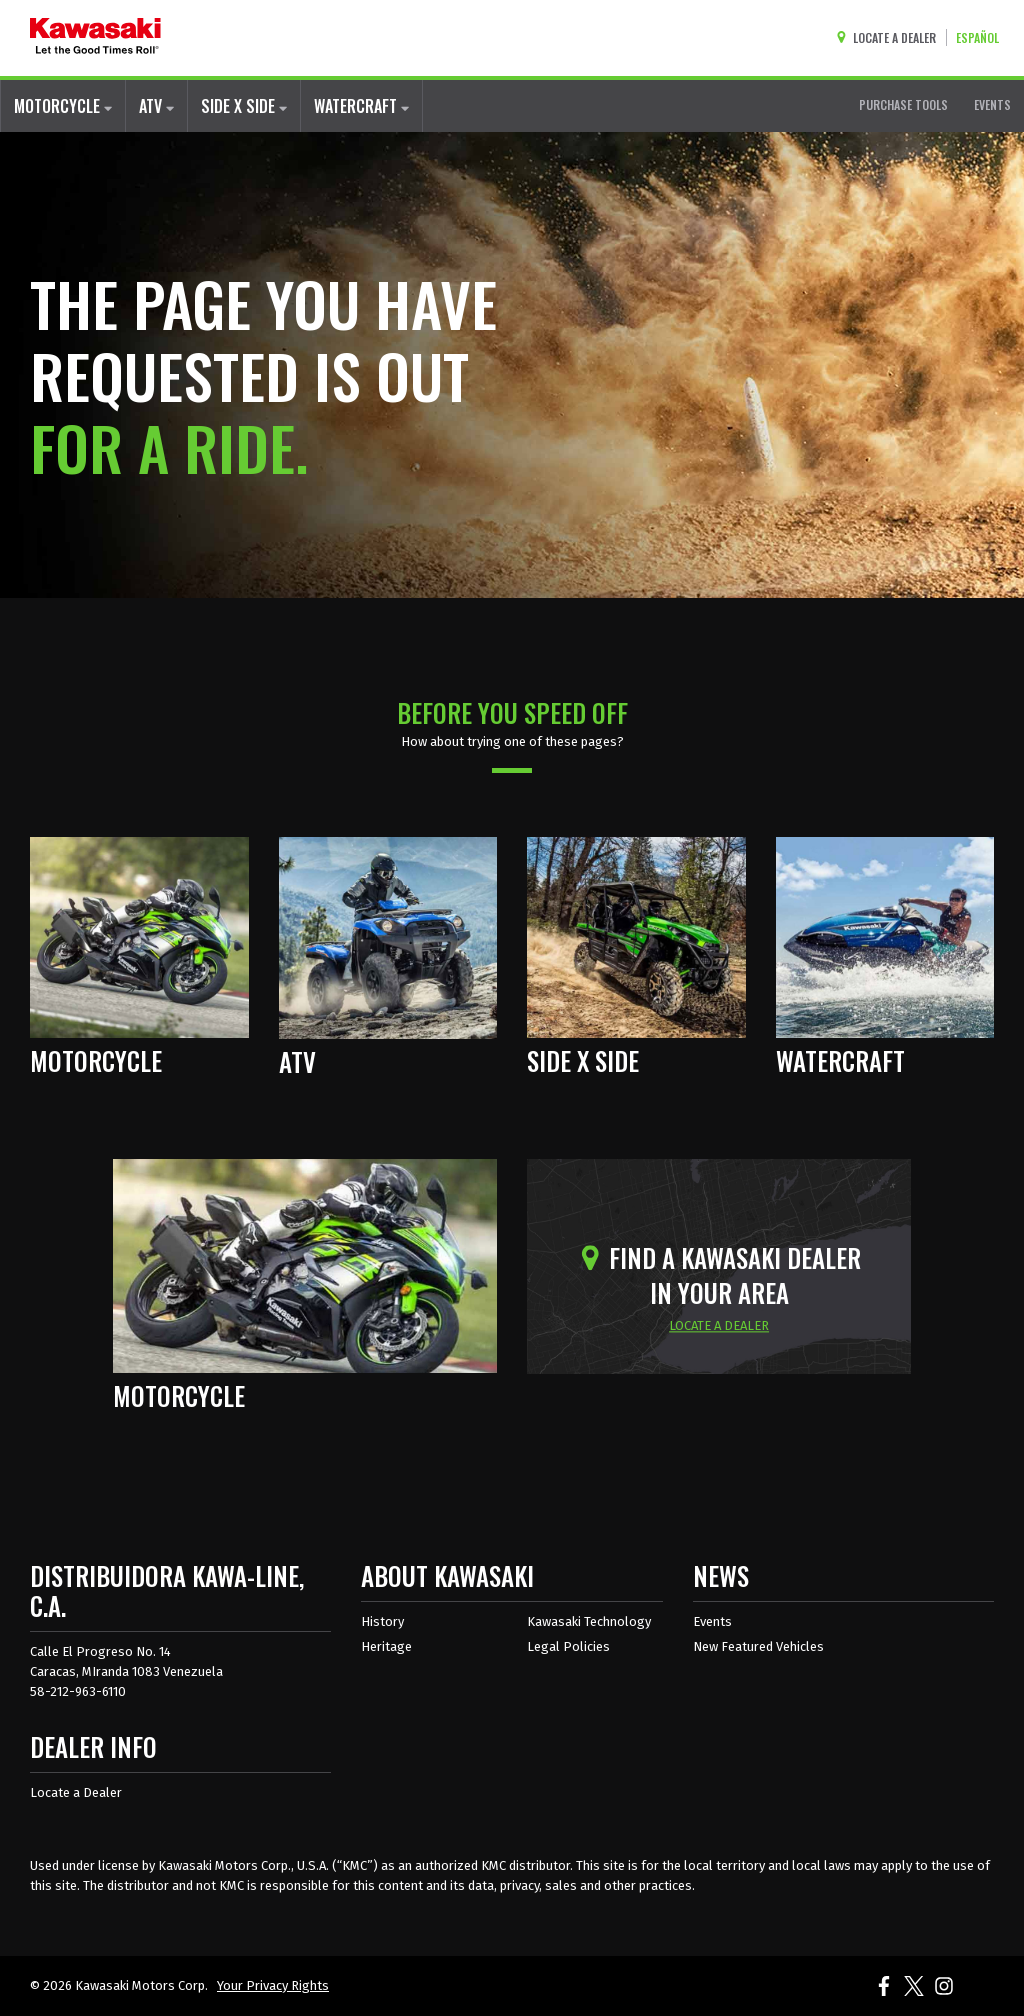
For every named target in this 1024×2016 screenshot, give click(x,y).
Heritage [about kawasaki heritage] (386, 1646)
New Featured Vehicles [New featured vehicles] (758, 1646)
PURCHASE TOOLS (903, 104)
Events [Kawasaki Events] (712, 1621)
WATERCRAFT (361, 106)
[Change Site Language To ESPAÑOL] (982, 37)
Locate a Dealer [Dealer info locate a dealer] (76, 1792)
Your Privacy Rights (273, 1985)
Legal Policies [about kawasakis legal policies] (568, 1646)
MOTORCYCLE (63, 106)
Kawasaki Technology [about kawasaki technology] (589, 1621)
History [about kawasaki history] (382, 1621)
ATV (156, 106)
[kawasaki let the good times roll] (95, 38)
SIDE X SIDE (244, 106)
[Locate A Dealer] (890, 37)
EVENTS (992, 104)
